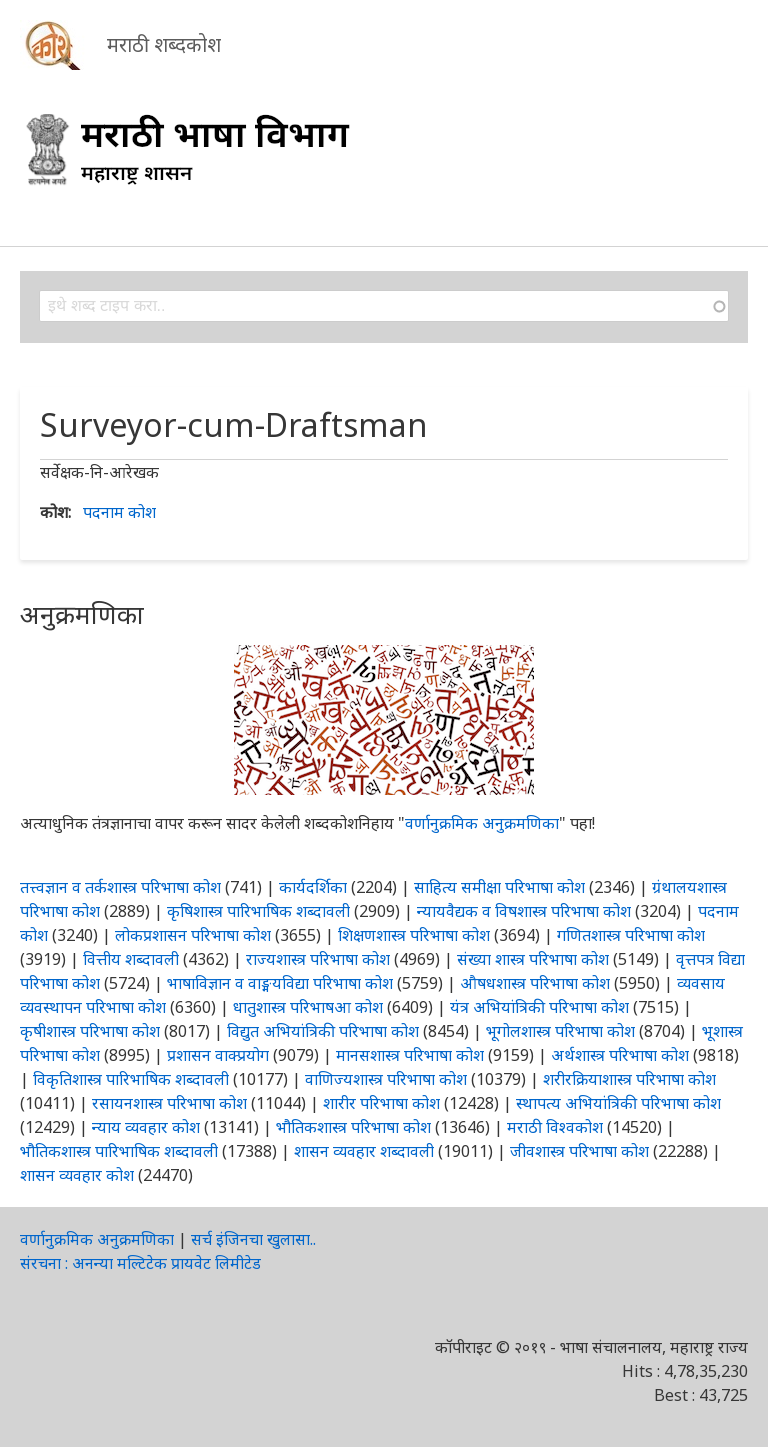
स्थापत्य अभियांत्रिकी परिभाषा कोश (618, 1103)
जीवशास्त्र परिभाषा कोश (579, 1151)
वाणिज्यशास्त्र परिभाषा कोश (386, 1079)
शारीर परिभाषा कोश (381, 1103)
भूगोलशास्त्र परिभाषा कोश (560, 1031)
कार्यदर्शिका (313, 887)
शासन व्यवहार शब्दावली (364, 1151)
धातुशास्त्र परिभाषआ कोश (308, 1007)
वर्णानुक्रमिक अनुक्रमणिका (482, 823)
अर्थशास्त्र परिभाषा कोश (620, 1055)
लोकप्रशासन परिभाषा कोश (193, 935)
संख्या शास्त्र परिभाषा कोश (533, 959)
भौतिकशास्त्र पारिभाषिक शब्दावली (119, 1151)
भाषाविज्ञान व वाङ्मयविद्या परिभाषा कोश (280, 983)
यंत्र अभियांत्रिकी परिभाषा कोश (539, 1007)
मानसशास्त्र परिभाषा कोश (410, 1055)
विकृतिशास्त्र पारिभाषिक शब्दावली (133, 1079)
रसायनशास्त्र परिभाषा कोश (169, 1103)
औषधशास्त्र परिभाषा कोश (535, 983)
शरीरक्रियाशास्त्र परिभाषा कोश (629, 1079)
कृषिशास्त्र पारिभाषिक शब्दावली (258, 911)
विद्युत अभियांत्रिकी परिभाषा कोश (323, 1031)
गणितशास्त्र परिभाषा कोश (631, 935)
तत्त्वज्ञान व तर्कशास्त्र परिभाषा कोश (120, 887)
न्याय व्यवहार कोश (146, 1127)
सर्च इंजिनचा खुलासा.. (253, 1239)
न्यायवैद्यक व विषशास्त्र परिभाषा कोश (524, 911)
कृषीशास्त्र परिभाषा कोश (90, 1031)
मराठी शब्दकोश (164, 44)
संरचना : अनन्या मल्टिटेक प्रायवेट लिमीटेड (140, 1263)
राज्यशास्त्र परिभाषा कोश (318, 959)
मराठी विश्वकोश (555, 1127)
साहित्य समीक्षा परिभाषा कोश (499, 887)
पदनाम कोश (119, 512)
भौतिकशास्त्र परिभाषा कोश (353, 1127)
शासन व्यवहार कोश (77, 1175)
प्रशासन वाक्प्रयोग (218, 1055)
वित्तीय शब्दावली (131, 959)
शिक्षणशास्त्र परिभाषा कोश (414, 935)
